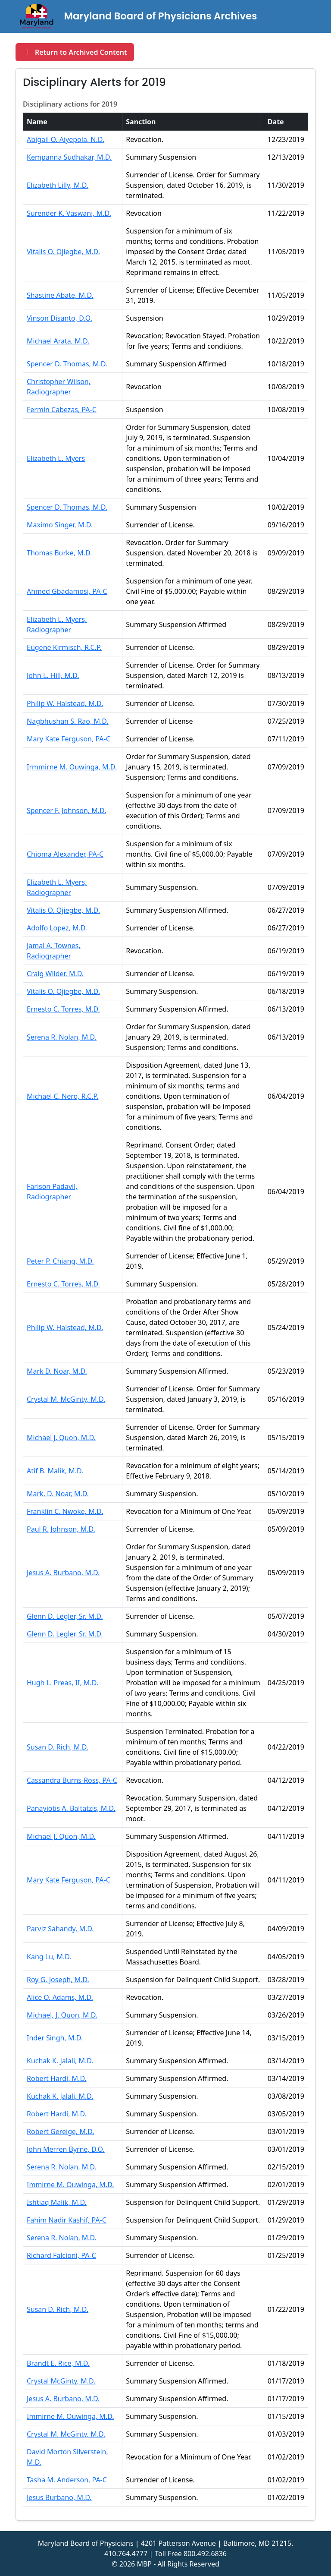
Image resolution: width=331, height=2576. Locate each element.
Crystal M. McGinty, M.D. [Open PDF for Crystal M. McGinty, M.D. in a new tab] (66, 1399)
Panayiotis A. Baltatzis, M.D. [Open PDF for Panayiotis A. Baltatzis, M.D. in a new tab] (71, 1808)
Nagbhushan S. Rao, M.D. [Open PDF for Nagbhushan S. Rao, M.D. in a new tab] (68, 721)
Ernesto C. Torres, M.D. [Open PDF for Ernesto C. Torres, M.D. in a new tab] (63, 1009)
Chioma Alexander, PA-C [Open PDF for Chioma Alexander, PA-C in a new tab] (65, 854)
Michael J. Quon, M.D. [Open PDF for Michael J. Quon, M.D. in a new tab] (61, 1437)
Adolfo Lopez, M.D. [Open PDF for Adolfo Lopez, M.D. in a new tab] (57, 928)
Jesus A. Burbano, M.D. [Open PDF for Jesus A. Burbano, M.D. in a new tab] (63, 1572)
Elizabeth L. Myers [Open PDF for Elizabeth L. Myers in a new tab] (56, 458)
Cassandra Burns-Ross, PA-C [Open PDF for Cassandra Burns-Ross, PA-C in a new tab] (72, 1780)
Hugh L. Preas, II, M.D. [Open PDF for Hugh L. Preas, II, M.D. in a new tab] (62, 1682)
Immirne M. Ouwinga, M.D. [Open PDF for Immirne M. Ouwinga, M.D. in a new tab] (70, 2184)
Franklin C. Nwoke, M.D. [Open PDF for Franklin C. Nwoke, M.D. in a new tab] (65, 1511)
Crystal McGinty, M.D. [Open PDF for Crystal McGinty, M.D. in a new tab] (61, 2381)
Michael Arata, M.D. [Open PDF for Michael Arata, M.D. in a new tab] (58, 341)
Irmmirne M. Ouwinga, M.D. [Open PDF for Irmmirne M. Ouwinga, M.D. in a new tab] (72, 767)
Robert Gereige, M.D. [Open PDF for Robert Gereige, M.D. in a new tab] (60, 2131)
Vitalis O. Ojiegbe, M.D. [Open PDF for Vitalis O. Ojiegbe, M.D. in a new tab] (63, 251)
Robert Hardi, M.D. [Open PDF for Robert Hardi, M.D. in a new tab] (57, 2078)
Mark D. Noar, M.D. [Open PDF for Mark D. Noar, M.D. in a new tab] (57, 1371)
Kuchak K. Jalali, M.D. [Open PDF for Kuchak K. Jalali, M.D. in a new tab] (60, 2060)
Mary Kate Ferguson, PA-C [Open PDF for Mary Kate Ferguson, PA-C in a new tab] (68, 739)
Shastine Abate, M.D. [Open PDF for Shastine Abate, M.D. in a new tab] (60, 295)
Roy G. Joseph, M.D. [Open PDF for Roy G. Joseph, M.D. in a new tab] (58, 1979)
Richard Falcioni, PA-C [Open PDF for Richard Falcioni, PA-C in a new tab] (61, 2255)
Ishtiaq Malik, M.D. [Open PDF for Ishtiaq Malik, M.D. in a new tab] (57, 2202)
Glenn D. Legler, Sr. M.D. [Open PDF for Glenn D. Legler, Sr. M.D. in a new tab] (65, 1616)
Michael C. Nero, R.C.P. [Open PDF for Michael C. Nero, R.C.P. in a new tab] (62, 1096)
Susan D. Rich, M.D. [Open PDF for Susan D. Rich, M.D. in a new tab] (57, 1747)
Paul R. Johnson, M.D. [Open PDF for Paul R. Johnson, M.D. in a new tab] (61, 1529)
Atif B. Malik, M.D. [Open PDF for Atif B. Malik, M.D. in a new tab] (55, 1471)
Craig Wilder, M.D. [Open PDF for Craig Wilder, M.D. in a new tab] (55, 973)
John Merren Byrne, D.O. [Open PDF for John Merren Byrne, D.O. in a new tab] (66, 2149)
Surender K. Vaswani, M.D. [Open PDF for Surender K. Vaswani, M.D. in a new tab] (69, 213)
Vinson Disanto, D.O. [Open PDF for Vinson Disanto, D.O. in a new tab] (59, 318)
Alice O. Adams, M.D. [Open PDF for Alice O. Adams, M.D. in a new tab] (60, 1997)
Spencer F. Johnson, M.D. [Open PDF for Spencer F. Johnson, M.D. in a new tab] (66, 810)
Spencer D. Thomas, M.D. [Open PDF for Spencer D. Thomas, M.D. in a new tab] (67, 364)
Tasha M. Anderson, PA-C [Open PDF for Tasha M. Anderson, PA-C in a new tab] (67, 2480)
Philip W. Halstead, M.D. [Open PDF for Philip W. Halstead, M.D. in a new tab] (65, 703)
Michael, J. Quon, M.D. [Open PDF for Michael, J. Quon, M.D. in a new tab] (62, 2015)
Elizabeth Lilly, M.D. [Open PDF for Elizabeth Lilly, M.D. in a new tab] (57, 185)
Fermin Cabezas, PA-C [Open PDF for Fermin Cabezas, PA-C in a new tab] (62, 409)
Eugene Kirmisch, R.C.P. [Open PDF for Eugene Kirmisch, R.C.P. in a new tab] (64, 647)
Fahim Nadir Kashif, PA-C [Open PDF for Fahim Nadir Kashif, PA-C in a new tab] (66, 2220)
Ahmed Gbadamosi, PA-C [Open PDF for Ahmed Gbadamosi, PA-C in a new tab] (67, 591)
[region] (165, 1294)
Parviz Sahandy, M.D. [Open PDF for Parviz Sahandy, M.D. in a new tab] (60, 1928)
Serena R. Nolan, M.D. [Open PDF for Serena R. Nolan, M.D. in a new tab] (62, 1037)
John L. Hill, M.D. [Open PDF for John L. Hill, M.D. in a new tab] (53, 675)
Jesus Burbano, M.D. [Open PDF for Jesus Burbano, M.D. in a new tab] (59, 2497)
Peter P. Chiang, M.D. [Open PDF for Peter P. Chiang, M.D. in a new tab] (60, 1261)
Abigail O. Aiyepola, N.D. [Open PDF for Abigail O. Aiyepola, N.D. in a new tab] (65, 139)
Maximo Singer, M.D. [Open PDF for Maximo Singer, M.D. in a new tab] (60, 525)
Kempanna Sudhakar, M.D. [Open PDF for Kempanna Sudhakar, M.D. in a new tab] (69, 157)
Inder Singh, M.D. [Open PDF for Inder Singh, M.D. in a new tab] (55, 2038)
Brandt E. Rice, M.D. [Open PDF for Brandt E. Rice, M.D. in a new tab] (58, 2363)
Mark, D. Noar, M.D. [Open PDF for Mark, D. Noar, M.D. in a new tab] (58, 1493)
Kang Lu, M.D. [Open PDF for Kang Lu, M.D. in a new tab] (49, 1956)
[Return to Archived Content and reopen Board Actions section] (75, 52)
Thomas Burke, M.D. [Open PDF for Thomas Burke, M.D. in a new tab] (59, 553)
